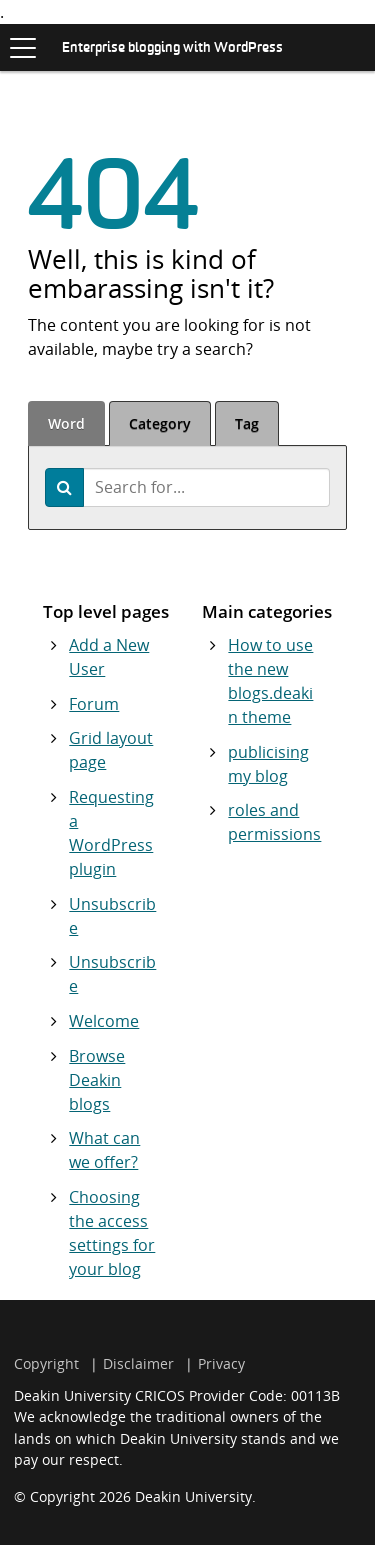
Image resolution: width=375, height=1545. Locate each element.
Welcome (104, 1021)
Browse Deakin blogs (97, 1080)
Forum (94, 704)
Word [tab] (66, 423)
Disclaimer (138, 1363)
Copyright (46, 1363)
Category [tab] (160, 423)
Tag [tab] (247, 423)
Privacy (221, 1363)
